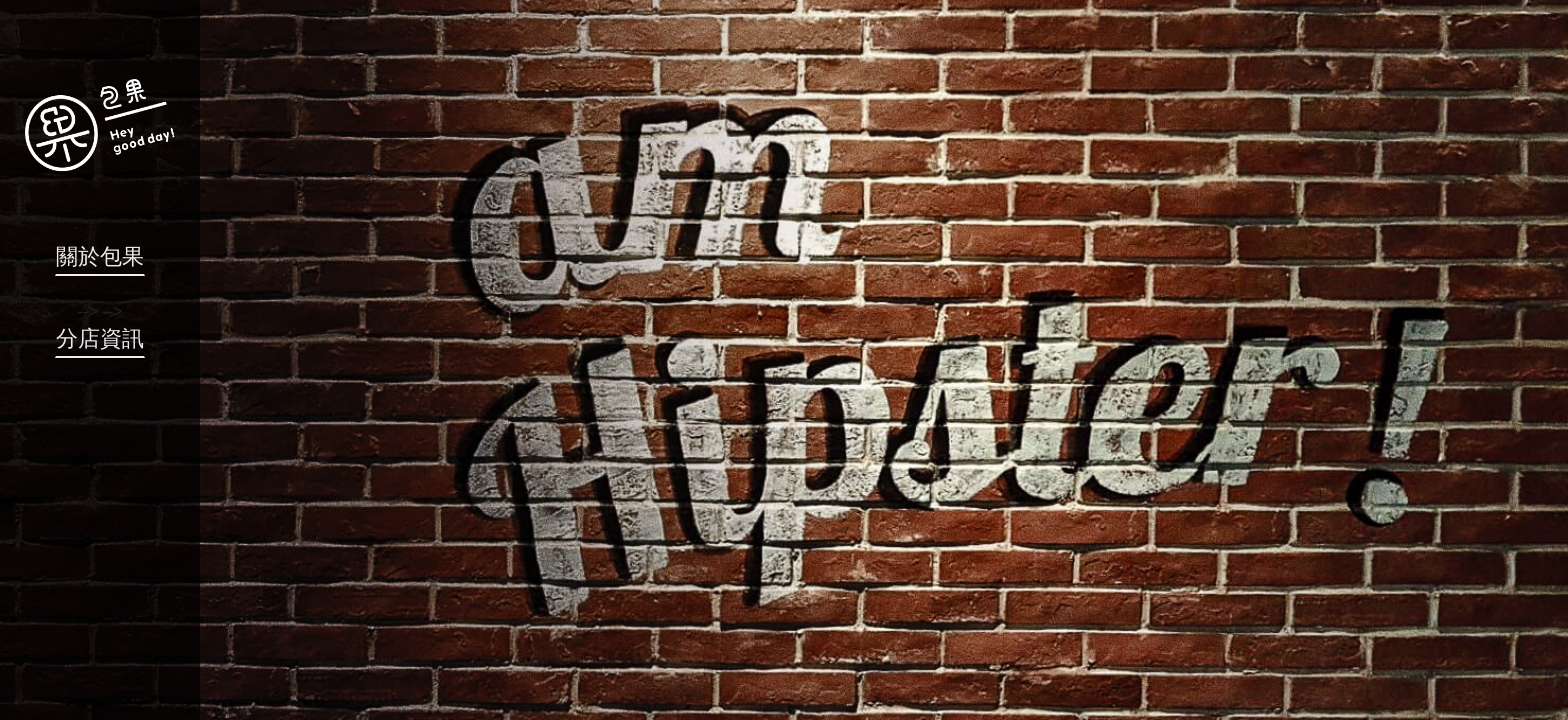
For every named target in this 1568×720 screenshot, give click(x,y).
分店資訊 (100, 338)
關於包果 (100, 256)
